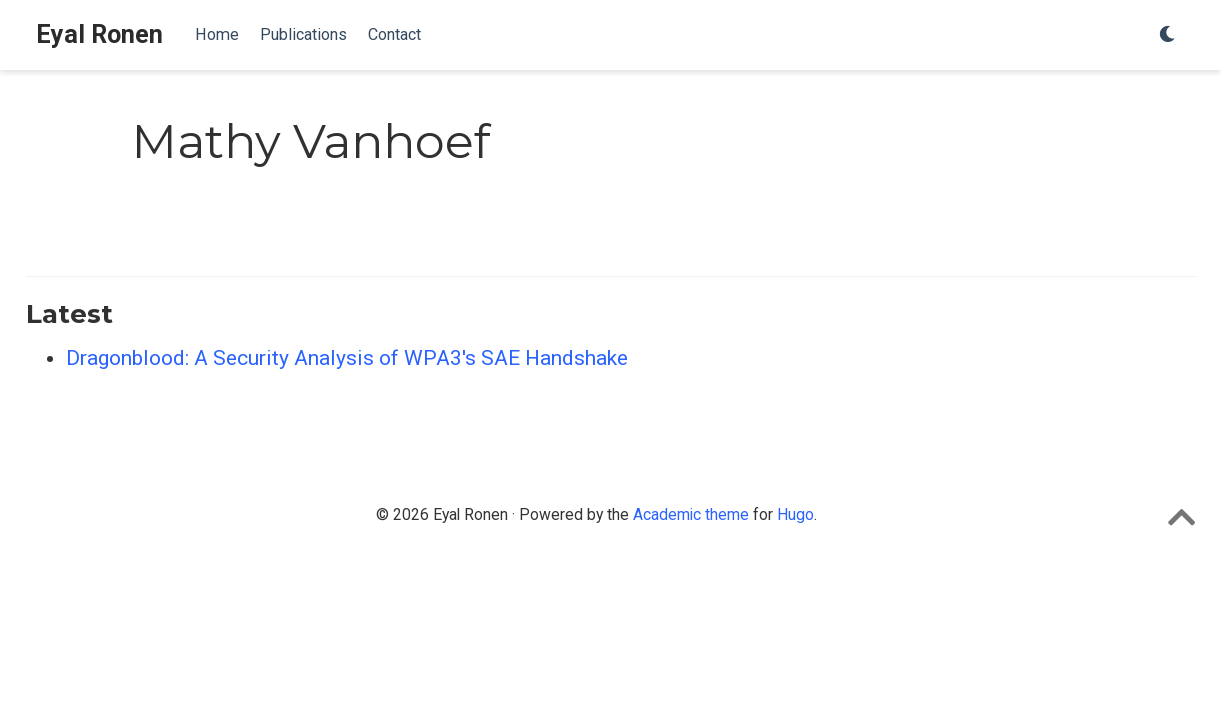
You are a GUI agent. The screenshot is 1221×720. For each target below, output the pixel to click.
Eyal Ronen (99, 34)
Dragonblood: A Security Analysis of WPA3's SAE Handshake (347, 358)
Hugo (795, 514)
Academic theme (691, 514)
